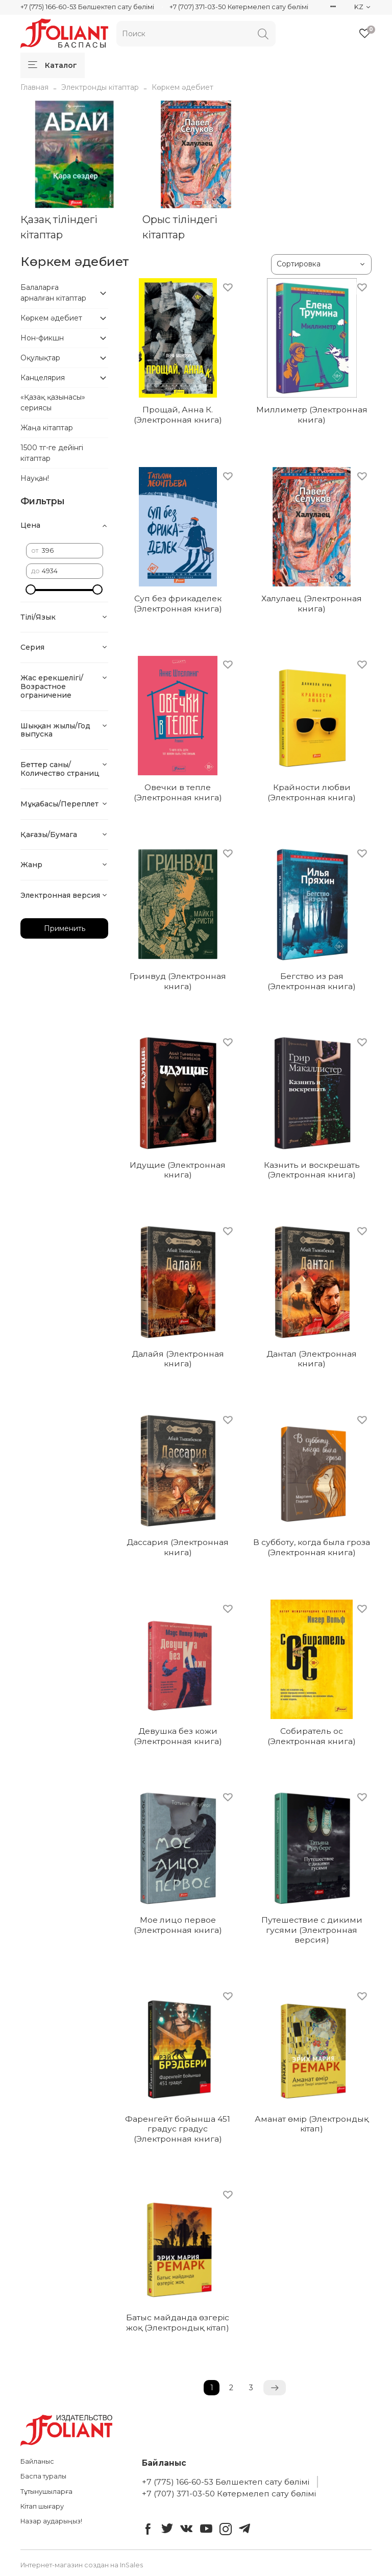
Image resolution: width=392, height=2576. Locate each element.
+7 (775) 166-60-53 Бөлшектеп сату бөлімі (87, 7)
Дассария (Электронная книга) (178, 1547)
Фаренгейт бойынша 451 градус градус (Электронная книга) (177, 2129)
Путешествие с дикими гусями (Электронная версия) (311, 1930)
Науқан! (34, 478)
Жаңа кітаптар (46, 427)
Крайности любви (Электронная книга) (311, 792)
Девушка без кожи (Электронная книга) (178, 1736)
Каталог (52, 65)
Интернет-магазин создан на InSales (81, 2565)
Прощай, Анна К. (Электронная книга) (178, 415)
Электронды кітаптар (100, 87)
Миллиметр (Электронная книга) (312, 415)
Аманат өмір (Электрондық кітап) (312, 2124)
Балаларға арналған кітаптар (53, 293)
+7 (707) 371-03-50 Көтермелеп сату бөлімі (238, 7)
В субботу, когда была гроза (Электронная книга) (311, 1547)
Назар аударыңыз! (51, 2521)
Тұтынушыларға (46, 2491)
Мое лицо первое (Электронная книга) (178, 1925)
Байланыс (37, 2461)
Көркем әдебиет (51, 318)
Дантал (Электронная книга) (311, 1359)
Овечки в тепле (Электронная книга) (178, 792)
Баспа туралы (43, 2476)
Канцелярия (42, 377)
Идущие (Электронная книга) (178, 1170)
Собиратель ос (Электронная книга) (311, 1736)
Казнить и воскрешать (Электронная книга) (312, 1170)
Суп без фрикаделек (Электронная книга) (178, 604)
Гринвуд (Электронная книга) (178, 981)
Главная (34, 87)
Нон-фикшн (42, 337)
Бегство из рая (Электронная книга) (311, 981)
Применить (64, 928)
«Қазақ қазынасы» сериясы (52, 402)
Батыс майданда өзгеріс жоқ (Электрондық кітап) (177, 2323)
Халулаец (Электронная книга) (311, 604)
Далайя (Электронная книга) (178, 1359)
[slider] (31, 589)
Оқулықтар (40, 357)
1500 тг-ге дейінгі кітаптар (51, 453)
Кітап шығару (42, 2506)
